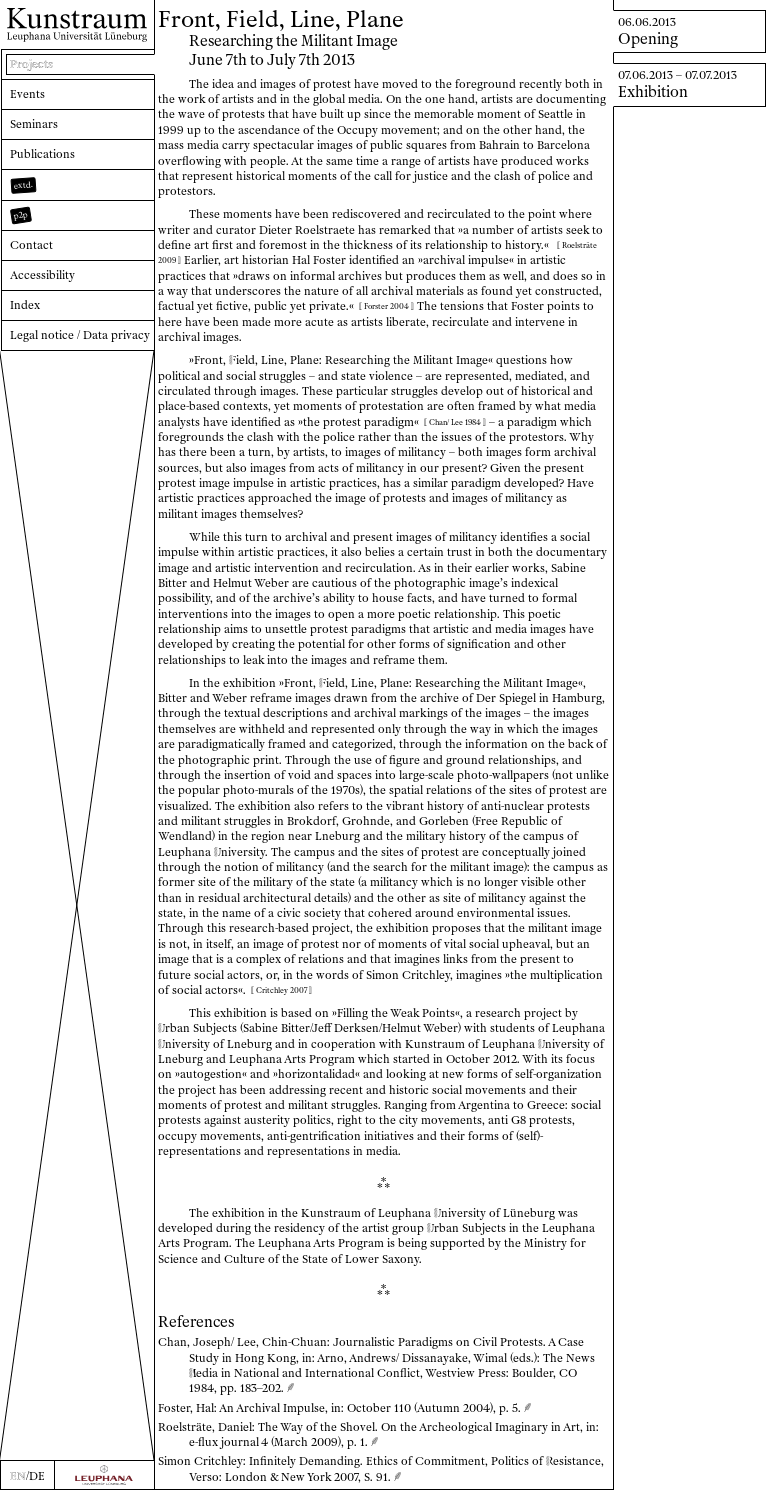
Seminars (34, 124)
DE (37, 1476)
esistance (573, 1461)
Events (27, 94)
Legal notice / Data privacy (80, 335)
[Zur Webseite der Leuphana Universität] (104, 1475)
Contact (31, 245)
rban (174, 1028)
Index (25, 305)
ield (242, 360)
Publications (42, 154)
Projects (31, 64)
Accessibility (42, 275)
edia (203, 1373)
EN (18, 1476)
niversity (239, 852)
